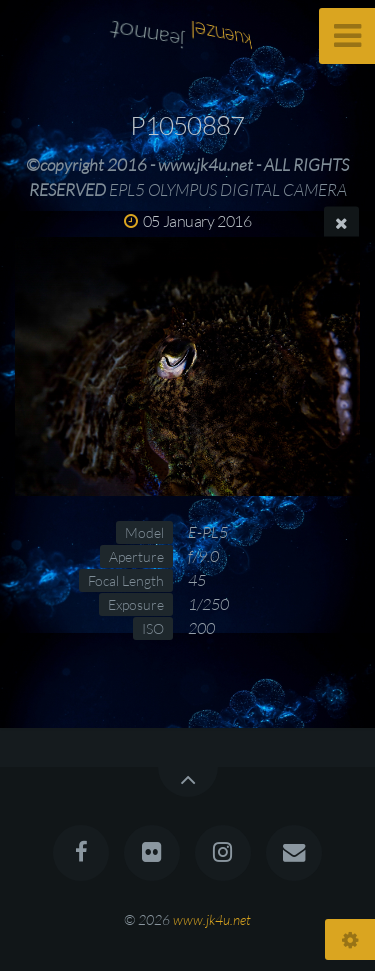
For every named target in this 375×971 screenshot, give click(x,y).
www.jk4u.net (212, 919)
